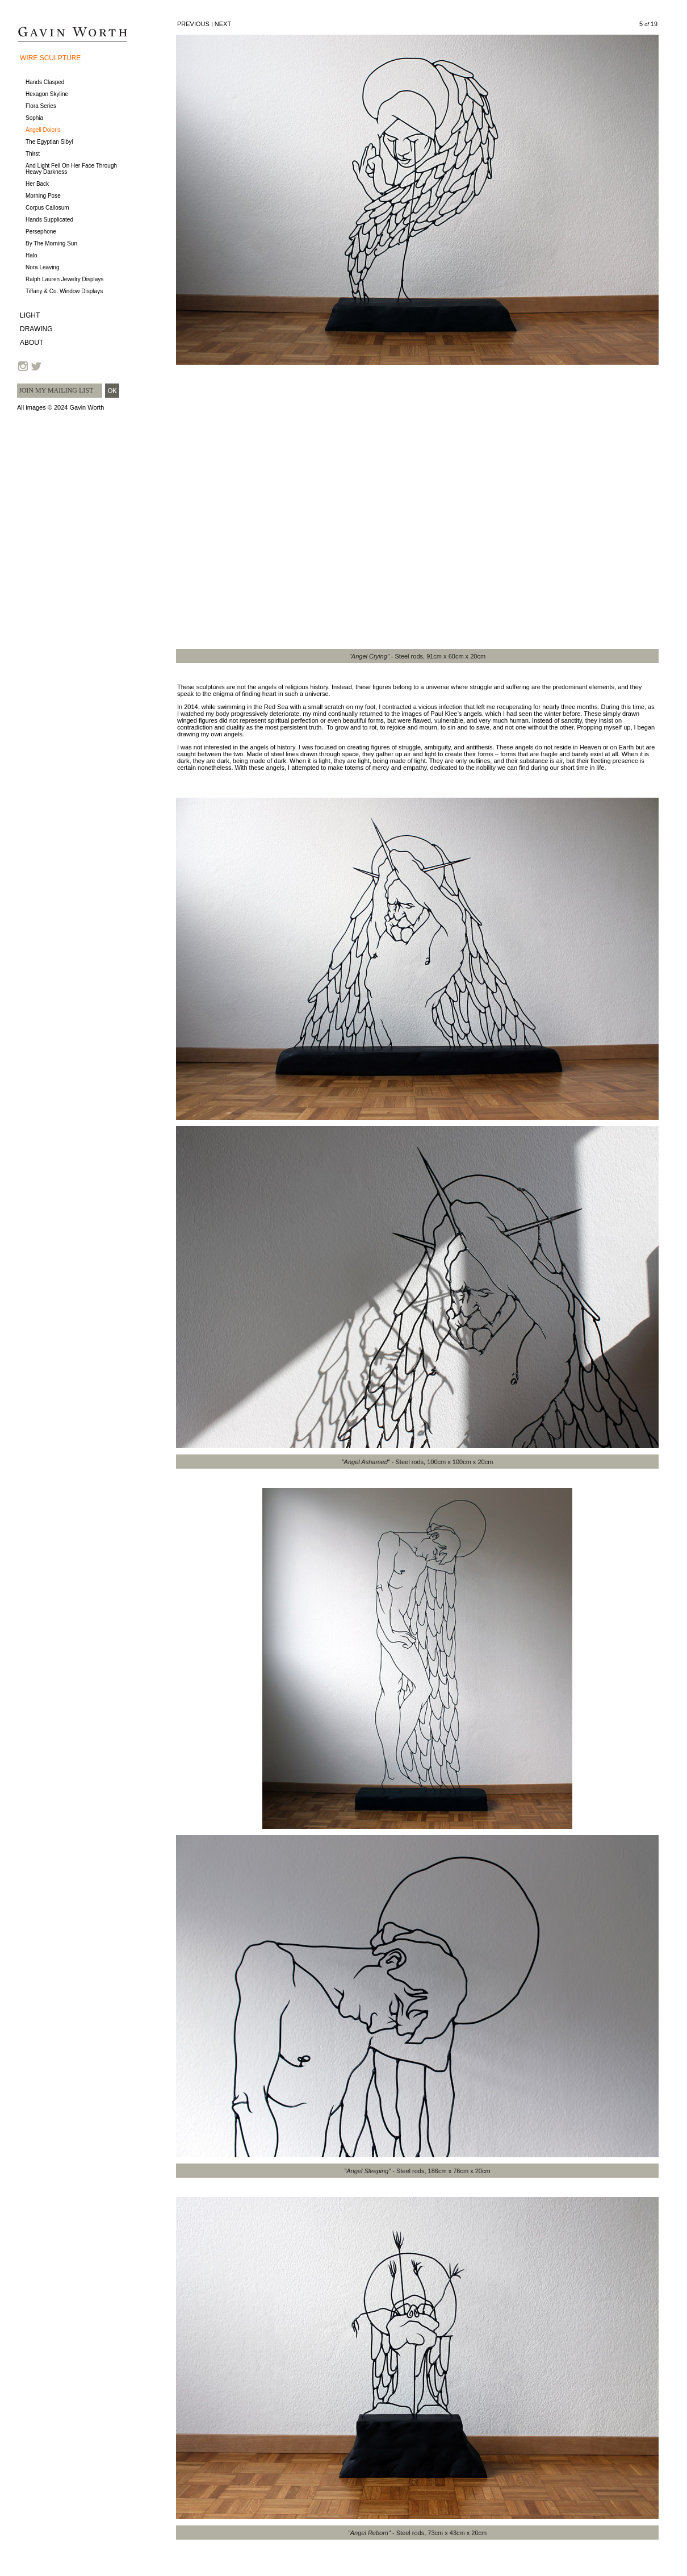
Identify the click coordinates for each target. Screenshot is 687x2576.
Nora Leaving (42, 267)
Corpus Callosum (47, 208)
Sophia (34, 118)
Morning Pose (43, 196)
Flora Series (41, 106)
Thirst (33, 154)
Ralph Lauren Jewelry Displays (64, 279)
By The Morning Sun (51, 243)
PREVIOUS (193, 23)
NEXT (223, 23)
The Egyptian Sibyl (49, 142)
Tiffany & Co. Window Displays (64, 291)
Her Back (37, 184)
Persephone (41, 231)
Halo (31, 255)
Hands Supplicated (49, 219)
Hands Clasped (45, 82)
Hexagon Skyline (47, 94)
